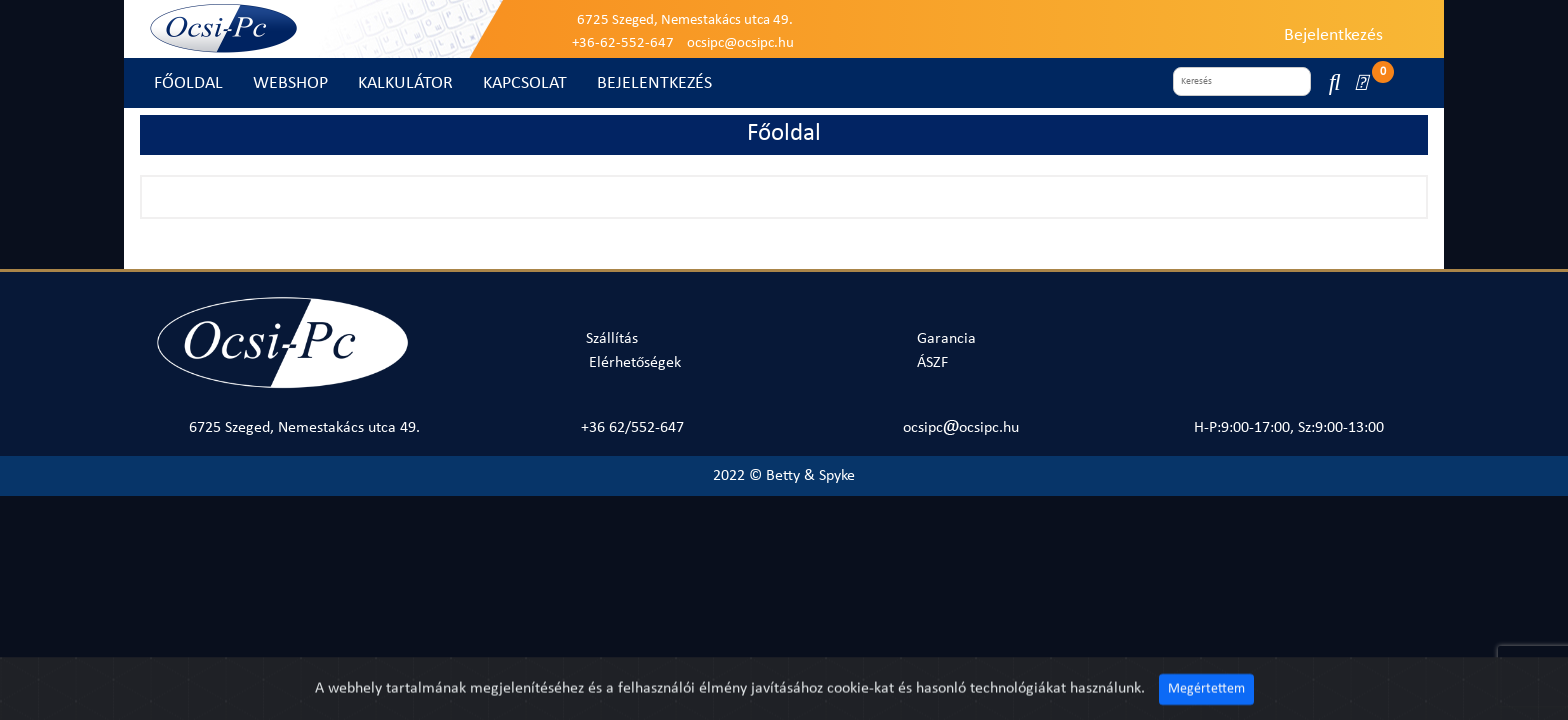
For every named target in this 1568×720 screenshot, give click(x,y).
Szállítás (612, 339)
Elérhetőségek (635, 363)
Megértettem (1206, 703)
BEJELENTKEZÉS (654, 83)
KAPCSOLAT (525, 83)
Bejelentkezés (1333, 35)
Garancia (946, 339)
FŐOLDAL (188, 83)
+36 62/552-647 (632, 428)
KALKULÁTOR (405, 83)
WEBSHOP (290, 83)
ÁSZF (932, 363)
